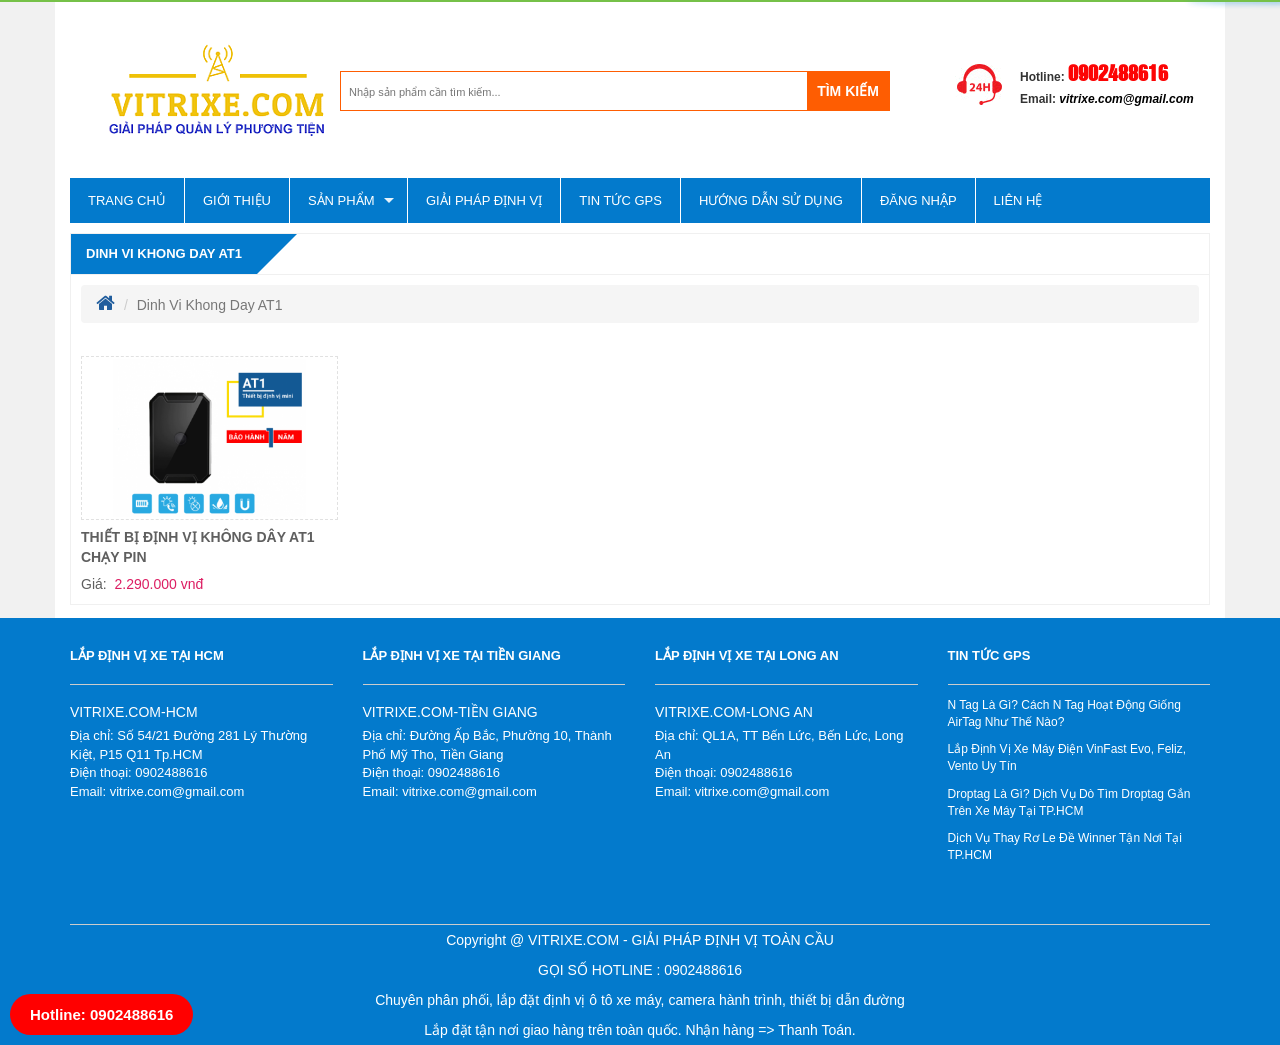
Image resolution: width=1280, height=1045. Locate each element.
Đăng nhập (918, 200)
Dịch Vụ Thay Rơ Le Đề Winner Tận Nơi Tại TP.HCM (1065, 846)
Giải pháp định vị (484, 200)
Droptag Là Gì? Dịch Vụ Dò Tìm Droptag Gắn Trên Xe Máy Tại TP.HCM (1069, 802)
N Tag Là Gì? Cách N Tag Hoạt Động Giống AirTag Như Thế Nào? (1064, 713)
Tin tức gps (620, 200)
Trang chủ (127, 200)
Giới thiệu (237, 200)
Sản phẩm (341, 200)
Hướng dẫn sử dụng (771, 200)
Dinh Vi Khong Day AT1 (164, 253)
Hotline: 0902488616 (101, 1014)
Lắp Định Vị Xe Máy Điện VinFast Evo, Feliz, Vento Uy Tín (1067, 757)
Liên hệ (1018, 200)
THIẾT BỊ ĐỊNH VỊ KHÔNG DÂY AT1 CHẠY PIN (198, 547)
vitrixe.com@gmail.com (1126, 99)
